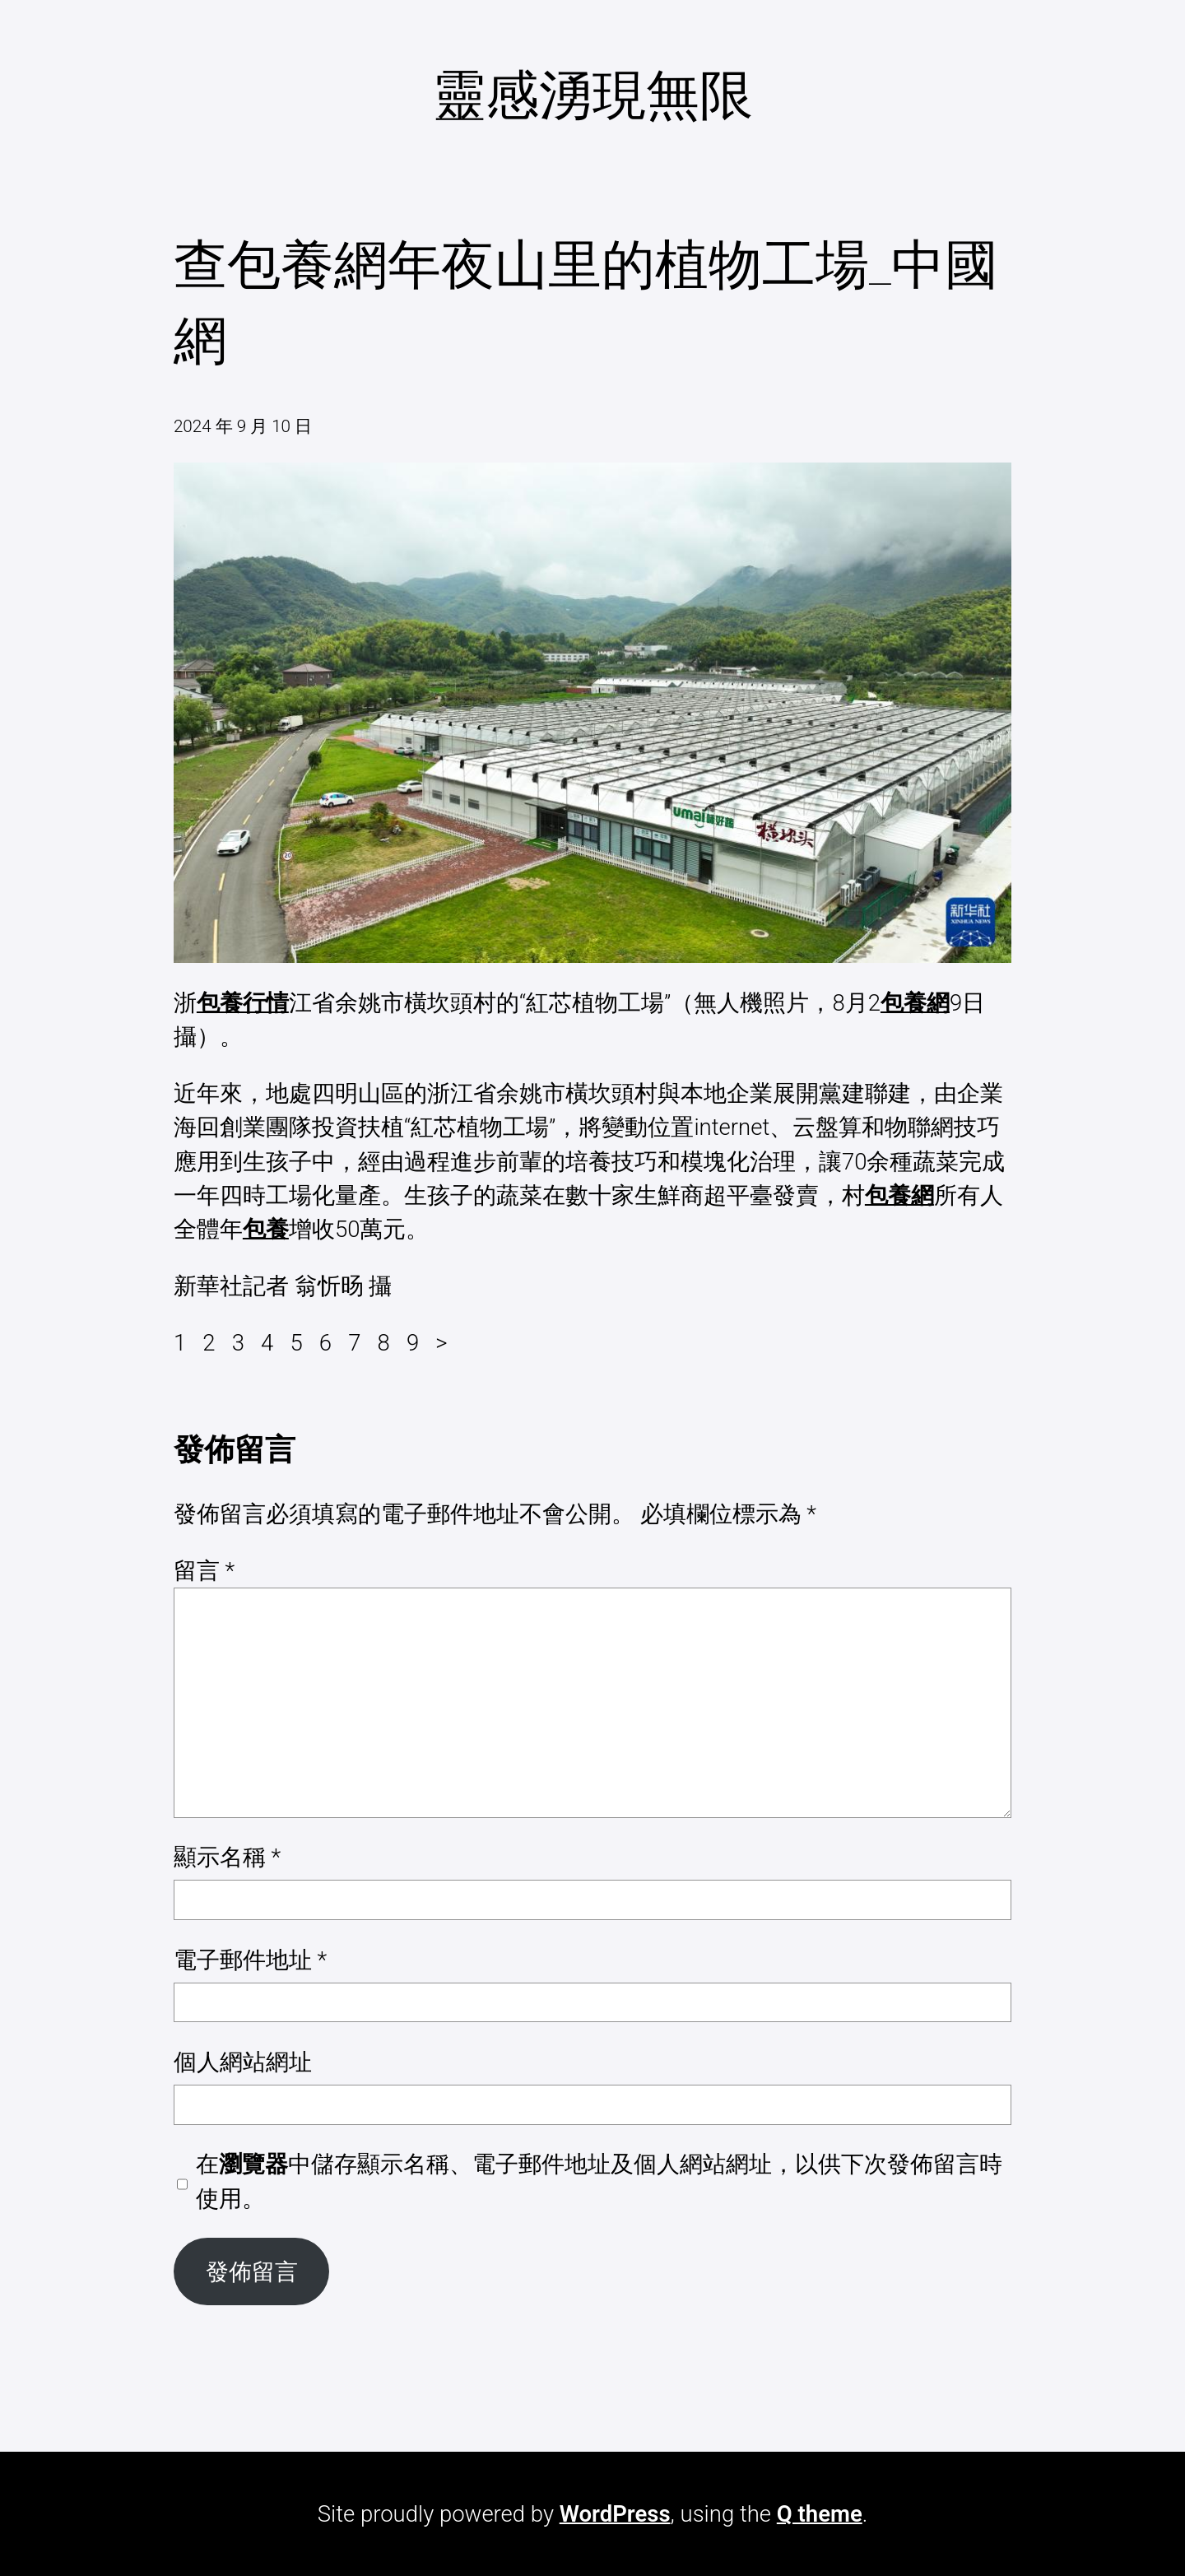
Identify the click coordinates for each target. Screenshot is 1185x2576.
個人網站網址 (243, 2062)
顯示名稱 (227, 1857)
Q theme (819, 2513)
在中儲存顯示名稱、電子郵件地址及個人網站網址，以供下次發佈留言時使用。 (599, 2181)
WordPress (615, 2513)
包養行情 (243, 1002)
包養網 (915, 1002)
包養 (266, 1229)
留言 (204, 1570)
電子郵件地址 (250, 1960)
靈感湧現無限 (592, 95)
